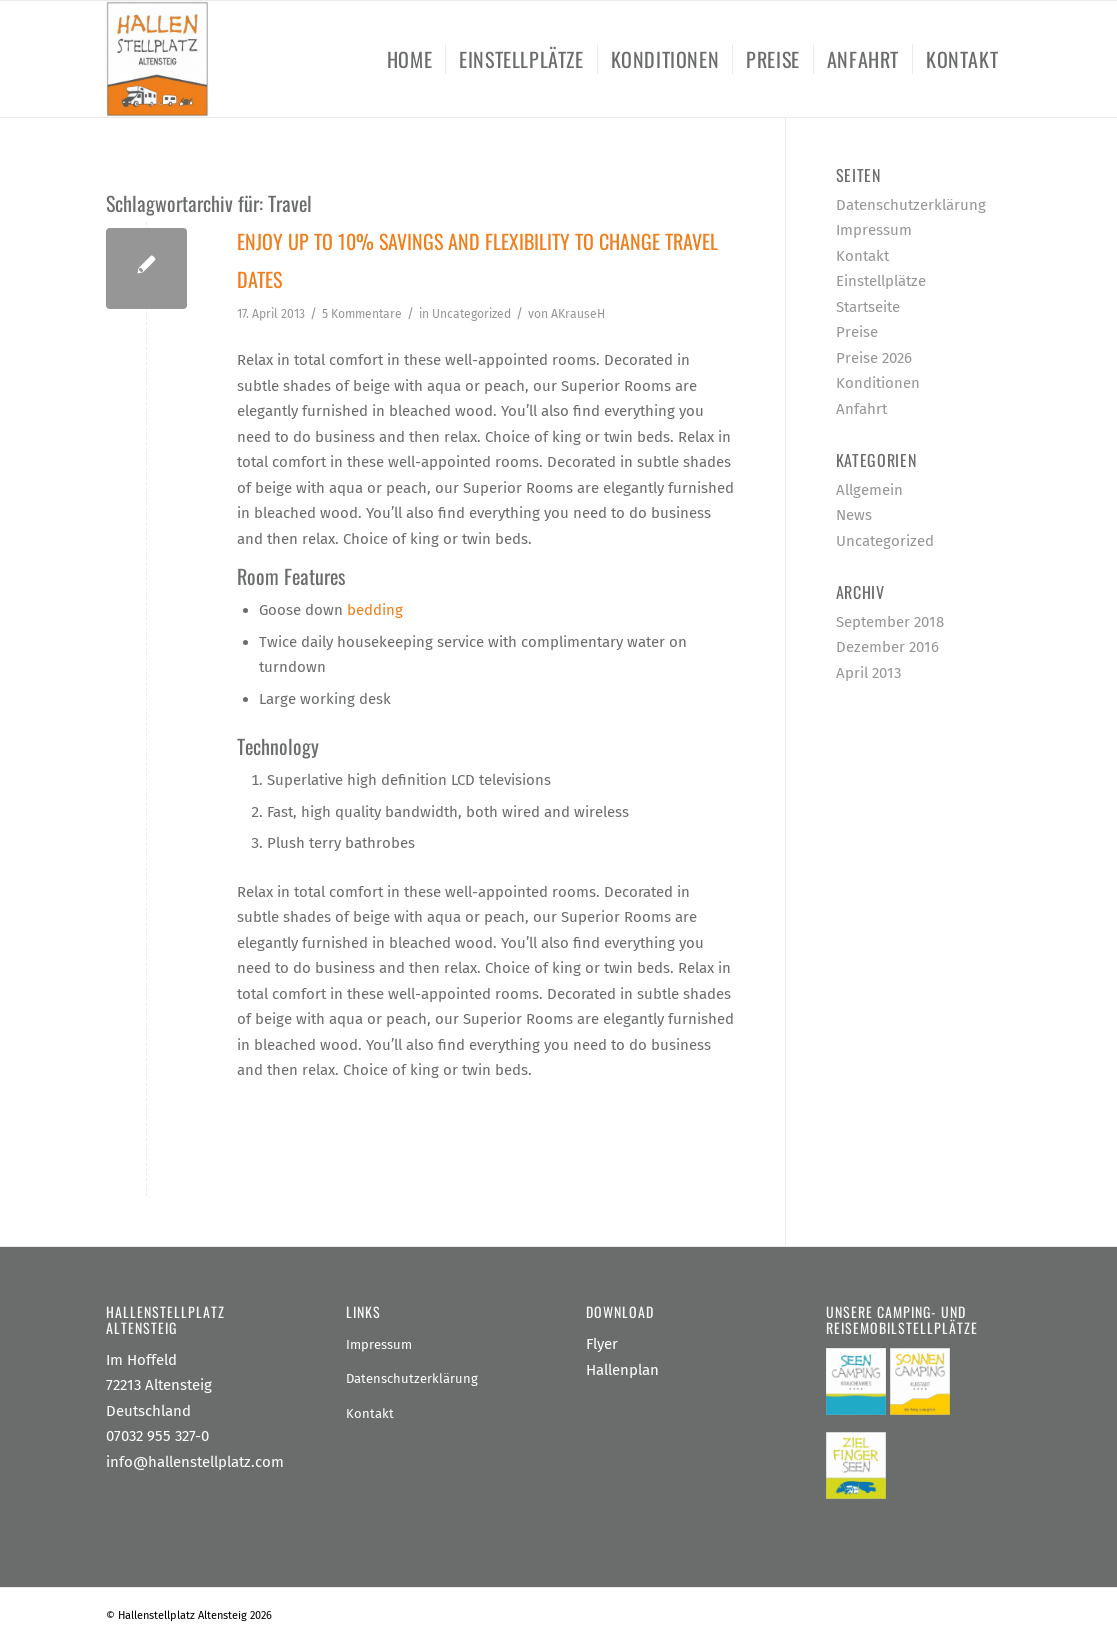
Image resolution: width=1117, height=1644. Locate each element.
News (854, 515)
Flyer (602, 1344)
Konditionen (878, 383)
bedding (375, 610)
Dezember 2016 (887, 647)
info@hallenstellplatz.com (195, 1462)
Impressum (874, 230)
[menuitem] (409, 59)
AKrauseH (578, 314)
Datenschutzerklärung (911, 205)
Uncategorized (471, 314)
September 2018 (890, 622)
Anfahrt (861, 409)
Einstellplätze (881, 281)
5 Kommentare (362, 314)
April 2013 (868, 673)
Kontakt (862, 256)
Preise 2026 (874, 358)
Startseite (868, 307)
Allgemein (869, 490)
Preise (857, 332)
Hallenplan (622, 1370)
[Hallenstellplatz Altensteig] (158, 59)
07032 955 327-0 (157, 1436)
